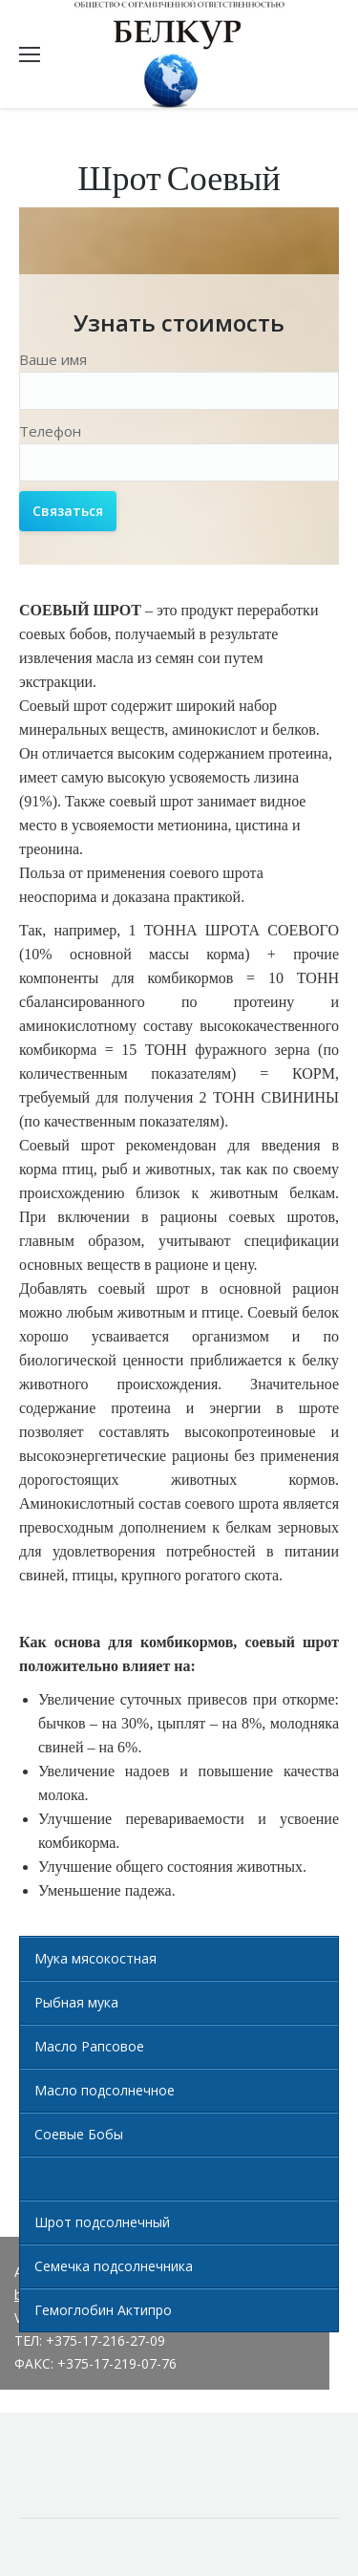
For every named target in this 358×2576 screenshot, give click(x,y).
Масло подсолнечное (104, 2090)
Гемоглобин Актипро (103, 2310)
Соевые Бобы (78, 2134)
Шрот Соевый (79, 2178)
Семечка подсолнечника (113, 2266)
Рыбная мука (76, 2002)
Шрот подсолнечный (102, 2222)
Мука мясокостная (95, 1958)
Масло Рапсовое (89, 2046)
